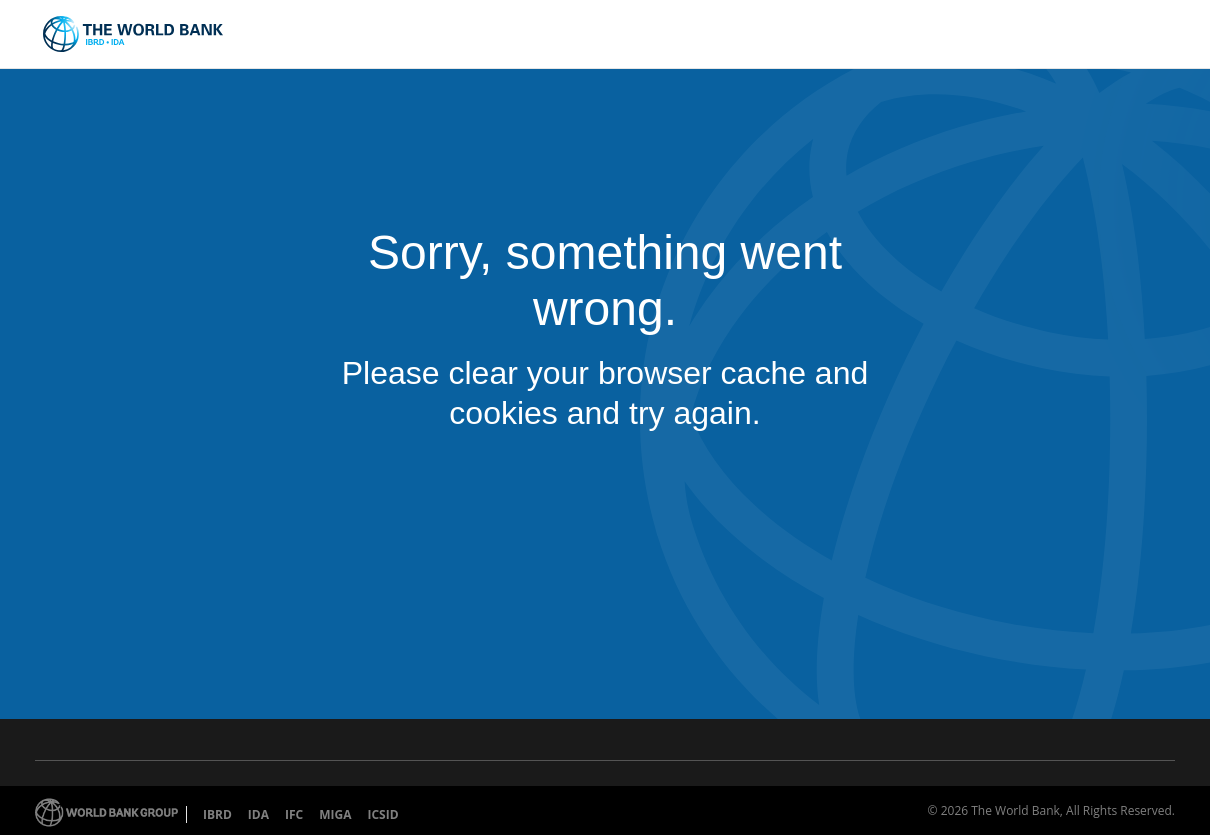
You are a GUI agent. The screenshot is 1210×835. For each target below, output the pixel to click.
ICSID (382, 814)
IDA (258, 814)
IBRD (217, 814)
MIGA (335, 814)
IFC (294, 814)
